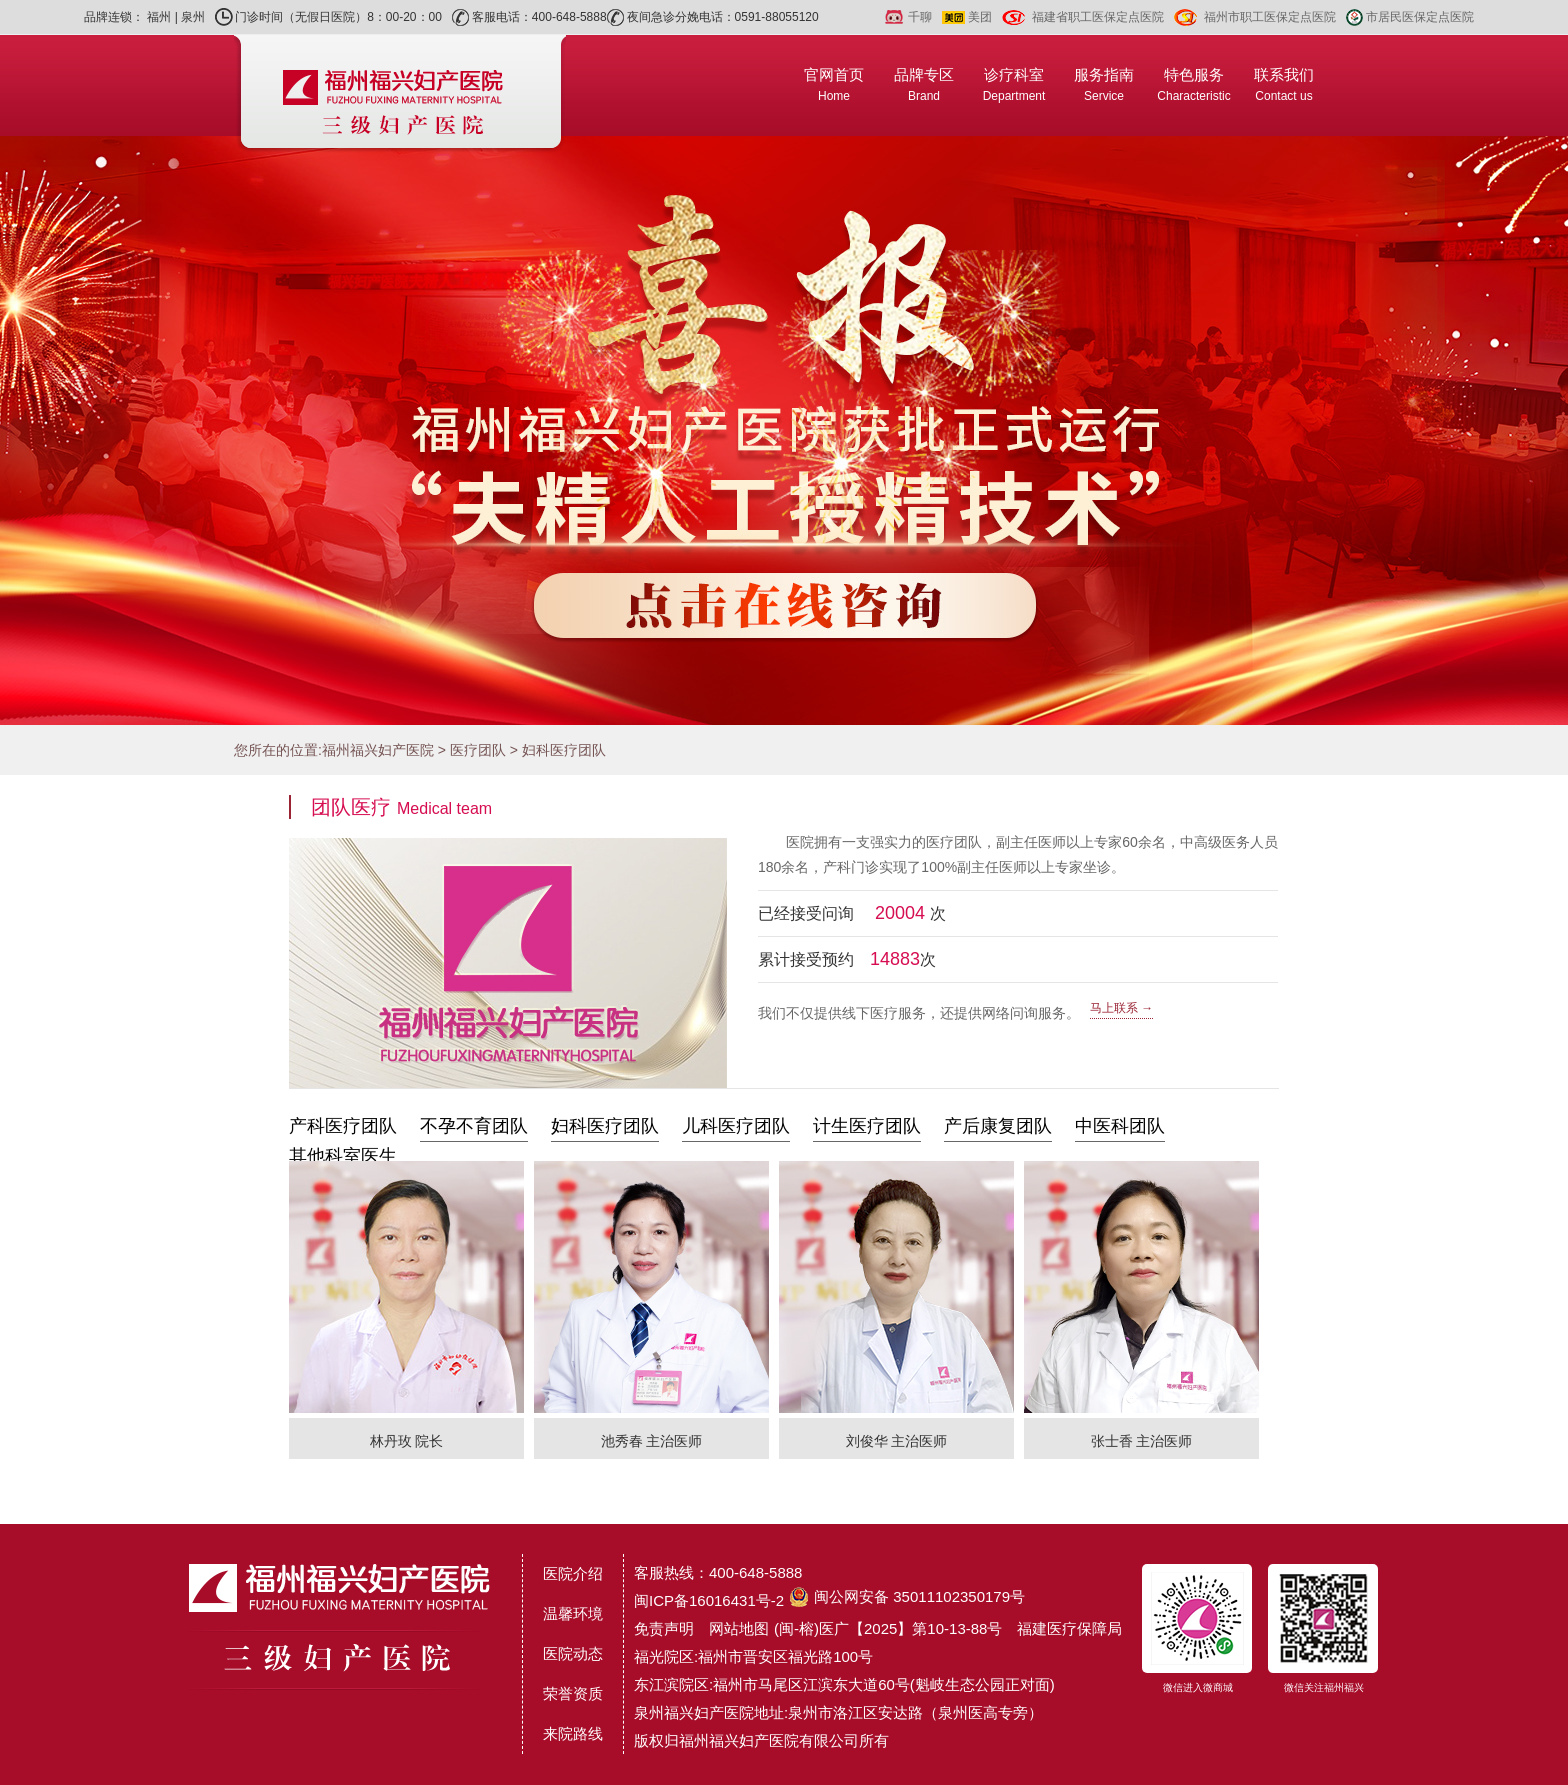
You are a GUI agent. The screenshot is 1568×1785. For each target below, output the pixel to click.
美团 (980, 17)
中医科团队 (1120, 1126)
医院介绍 (573, 1573)
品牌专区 (924, 84)
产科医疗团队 (343, 1126)
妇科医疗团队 (564, 750)
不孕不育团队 (474, 1126)
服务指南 (1104, 84)
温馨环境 (573, 1613)
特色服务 (1193, 84)
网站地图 (739, 1628)
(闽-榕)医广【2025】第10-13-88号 (888, 1628)
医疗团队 (478, 750)
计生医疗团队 (867, 1126)
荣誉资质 (573, 1693)
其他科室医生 (343, 1156)
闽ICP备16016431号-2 (709, 1600)
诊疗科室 (1014, 84)
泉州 (193, 17)
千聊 (920, 17)
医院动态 (573, 1653)
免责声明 (664, 1628)
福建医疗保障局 (1069, 1628)
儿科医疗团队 (736, 1126)
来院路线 (573, 1733)
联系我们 (1284, 84)
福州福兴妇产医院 (378, 750)
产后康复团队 (998, 1126)
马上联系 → (1121, 1008)
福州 (159, 17)
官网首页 (834, 84)
